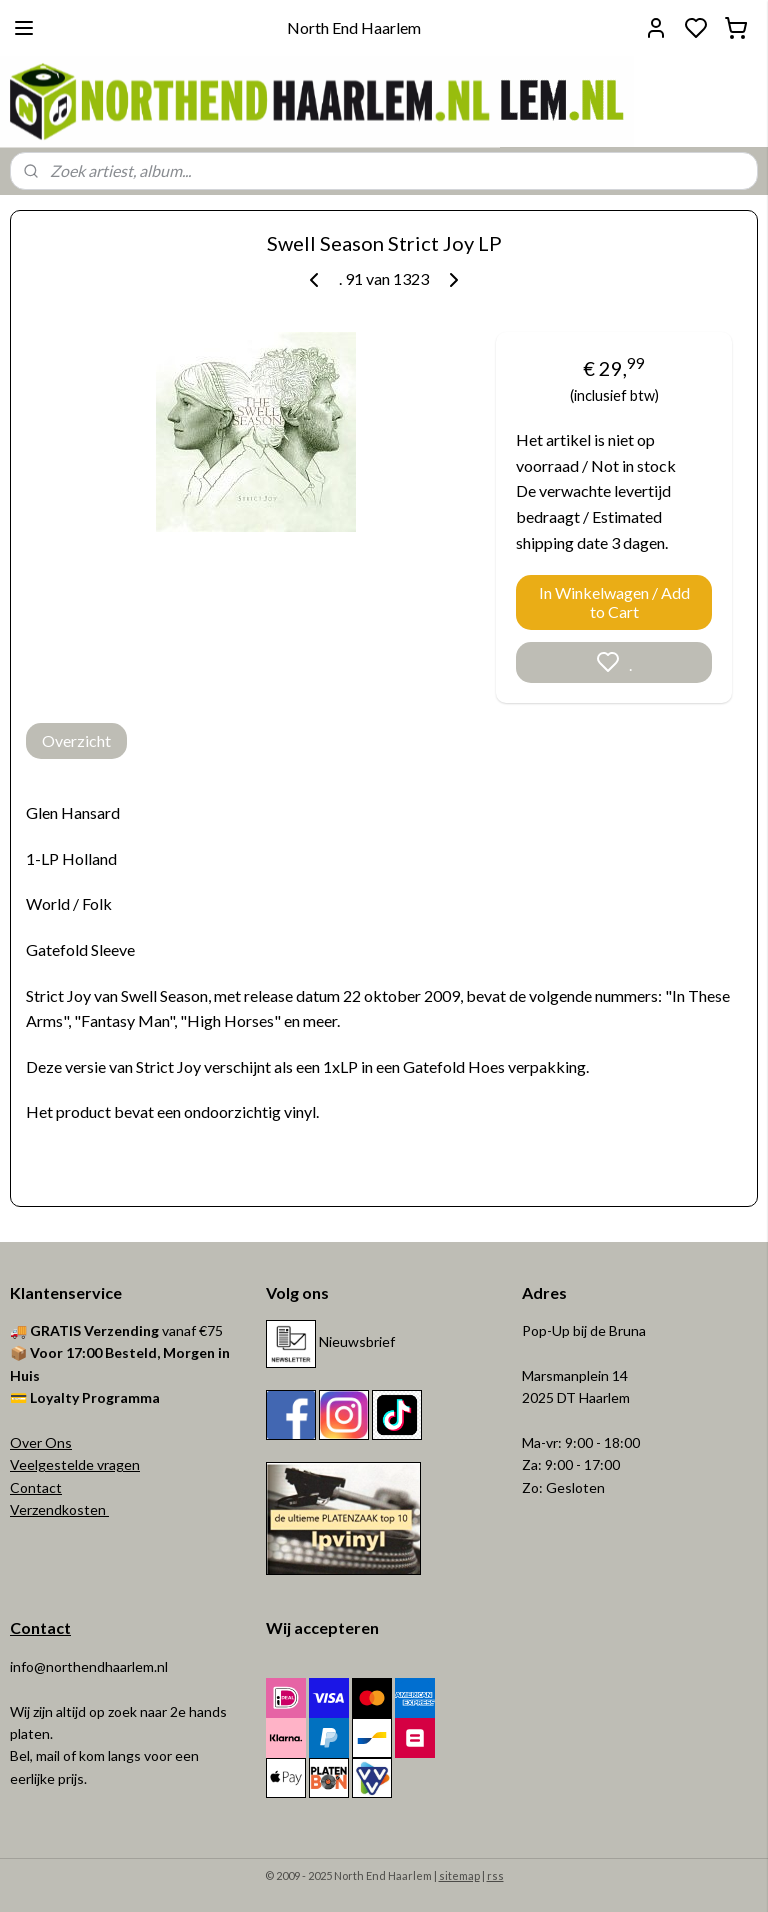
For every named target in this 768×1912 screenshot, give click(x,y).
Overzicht (76, 740)
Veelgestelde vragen (75, 1464)
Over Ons (41, 1442)
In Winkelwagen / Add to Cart (614, 602)
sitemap (459, 1875)
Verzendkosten (59, 1509)
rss (495, 1875)
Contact (36, 1487)
